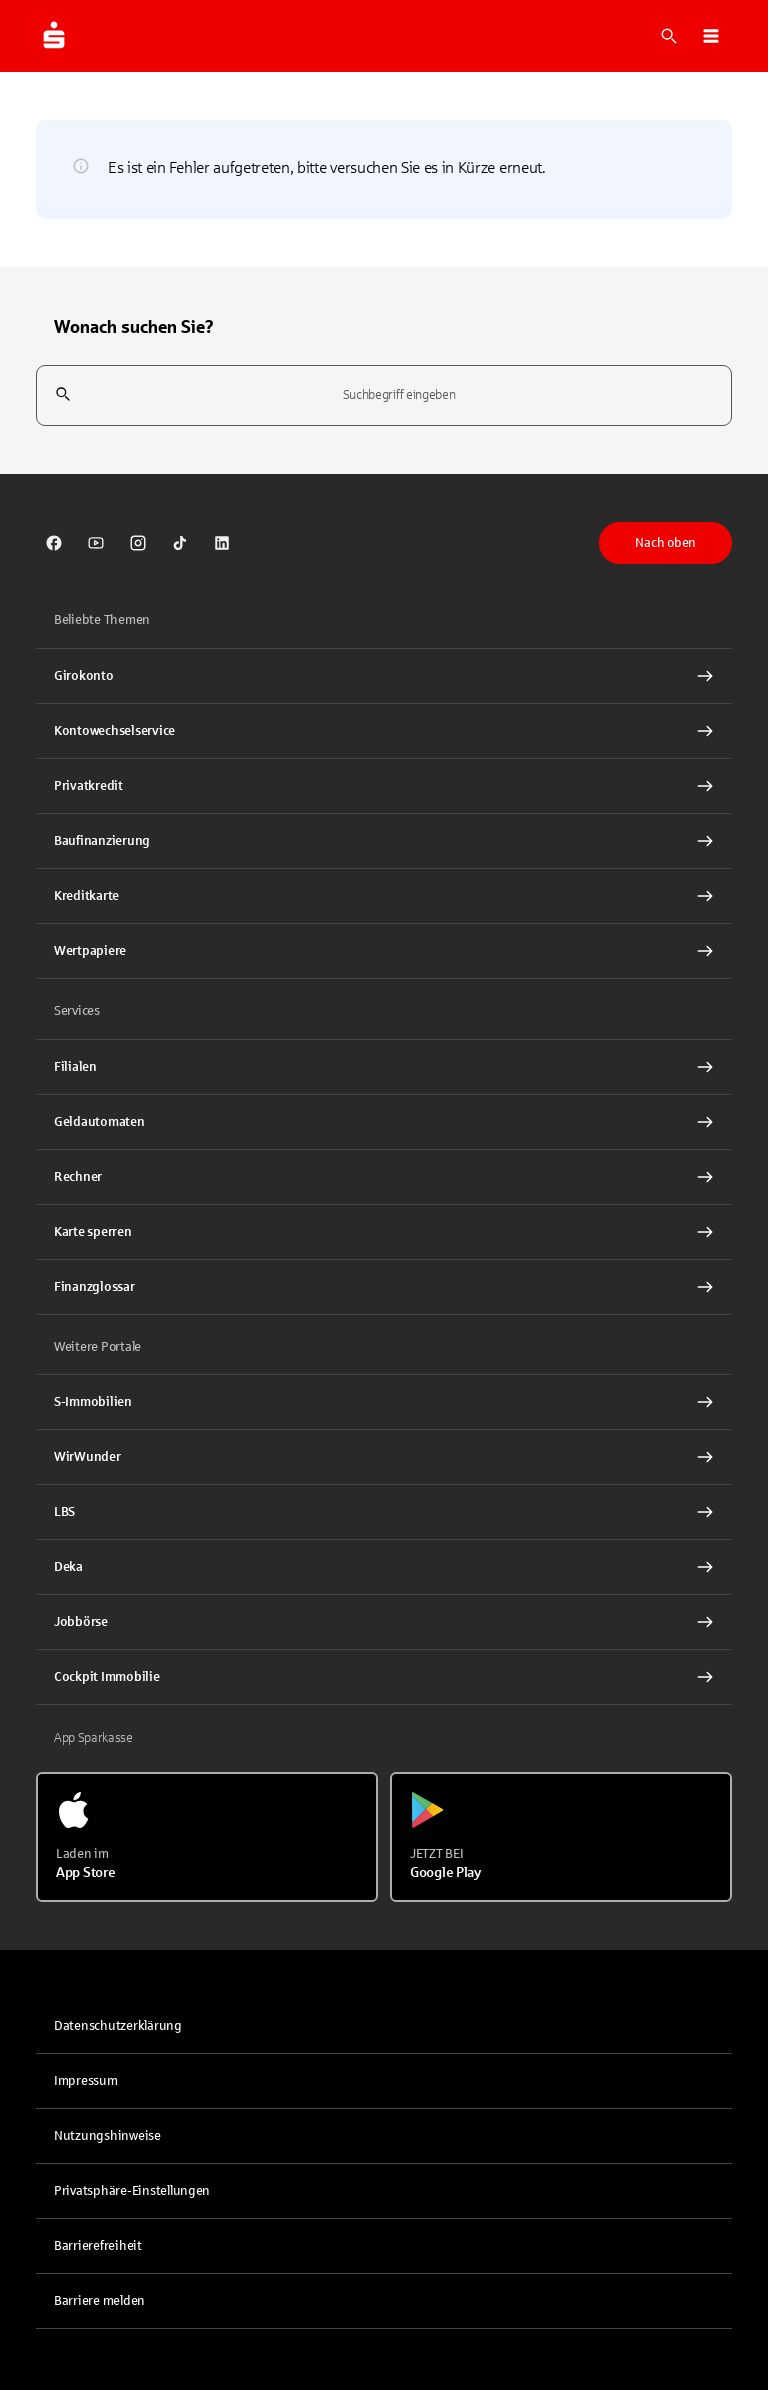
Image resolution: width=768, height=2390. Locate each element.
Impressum (86, 2081)
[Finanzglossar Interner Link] (384, 1287)
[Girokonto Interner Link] (384, 676)
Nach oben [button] (665, 543)
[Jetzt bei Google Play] (561, 1837)
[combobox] (384, 395)
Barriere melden (99, 2301)
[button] (711, 36)
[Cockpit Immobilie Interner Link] (384, 1677)
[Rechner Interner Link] (384, 1177)
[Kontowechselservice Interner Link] (384, 731)
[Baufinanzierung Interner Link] (384, 841)
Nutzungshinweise (107, 2136)
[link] (54, 543)
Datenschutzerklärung (118, 2026)
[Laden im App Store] (207, 1837)
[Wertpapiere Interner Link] (384, 951)
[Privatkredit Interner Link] (384, 786)
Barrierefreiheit (98, 2246)
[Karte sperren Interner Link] (384, 1232)
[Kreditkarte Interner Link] (384, 896)
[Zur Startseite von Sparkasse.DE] (54, 36)
